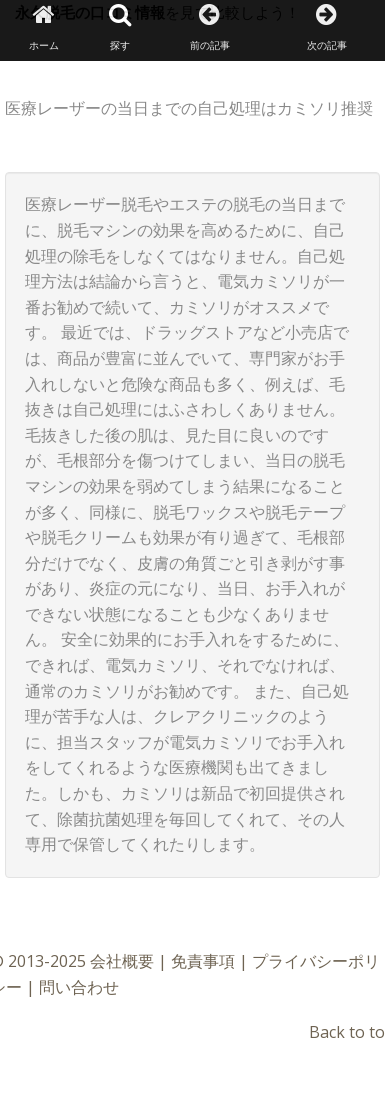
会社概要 (122, 961)
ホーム (44, 27)
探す (120, 27)
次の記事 (327, 27)
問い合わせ (79, 987)
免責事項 (203, 961)
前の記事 (210, 27)
